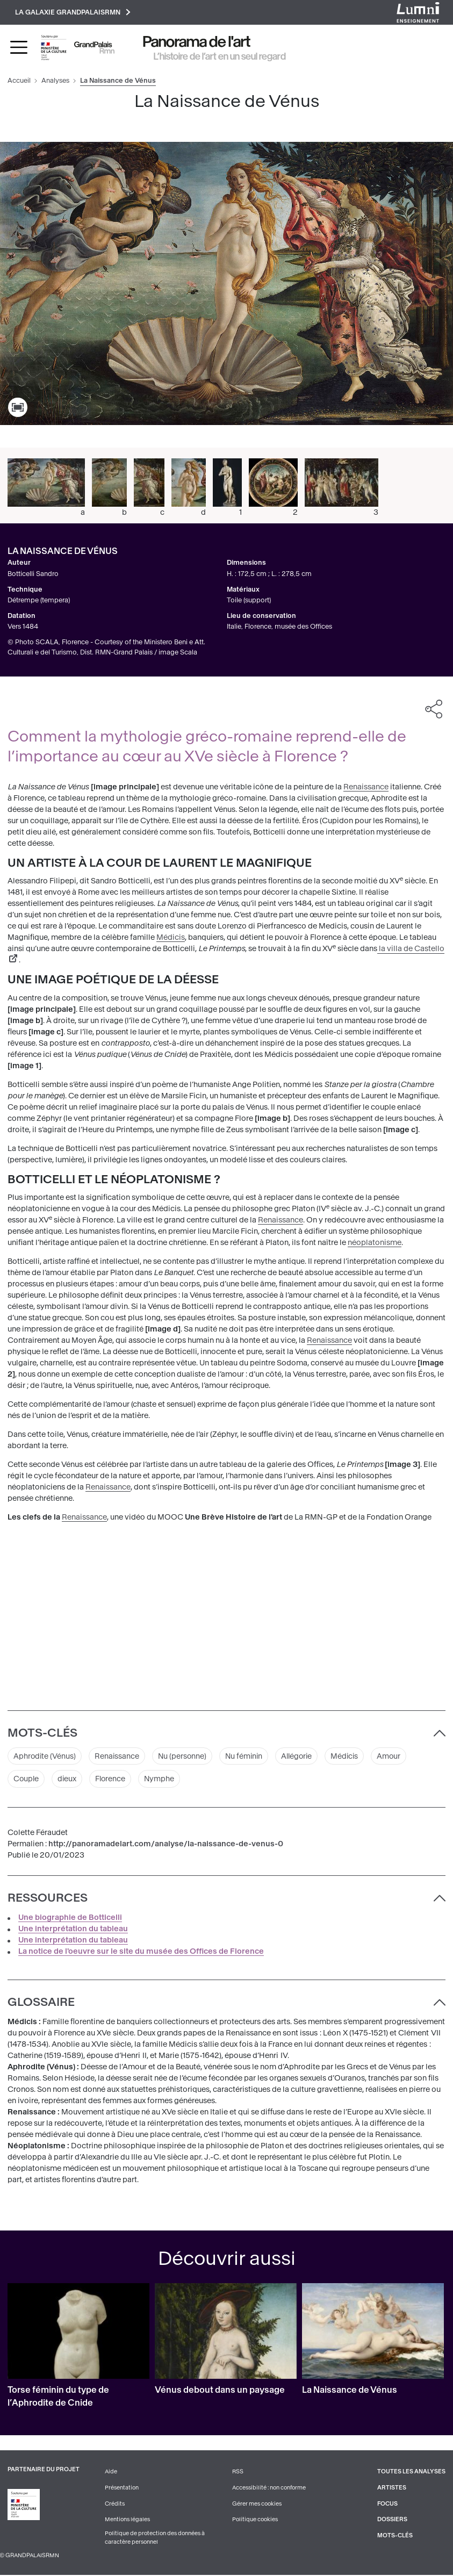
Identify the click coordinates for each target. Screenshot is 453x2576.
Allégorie (301, 1756)
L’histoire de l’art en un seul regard (220, 56)
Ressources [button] (48, 1898)
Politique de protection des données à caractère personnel (155, 2538)
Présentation (122, 2489)
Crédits (115, 2504)
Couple (26, 1779)
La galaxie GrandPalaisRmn (73, 12)
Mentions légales (127, 2520)
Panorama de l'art (196, 42)
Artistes (391, 2489)
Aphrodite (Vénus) (45, 1756)
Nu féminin (247, 1756)
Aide (111, 2473)
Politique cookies (255, 2520)
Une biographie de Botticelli (70, 1919)
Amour (396, 1756)
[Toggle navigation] (19, 48)
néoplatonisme (374, 1243)
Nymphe (162, 1779)
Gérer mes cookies (257, 2504)
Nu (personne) (184, 1756)
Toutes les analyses (411, 2473)
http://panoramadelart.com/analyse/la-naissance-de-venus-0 (165, 1845)
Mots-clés (395, 2536)
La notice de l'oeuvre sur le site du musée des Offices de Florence (141, 1952)
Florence (112, 1779)
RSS (237, 2473)
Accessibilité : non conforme (269, 2489)
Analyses (55, 81)
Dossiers (392, 2520)
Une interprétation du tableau (73, 1930)
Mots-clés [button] (42, 1733)
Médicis (170, 938)
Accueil (19, 81)
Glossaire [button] (41, 2003)
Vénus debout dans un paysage (220, 2390)
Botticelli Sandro (33, 574)
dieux (68, 1779)
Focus (387, 2504)
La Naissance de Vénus (349, 2390)
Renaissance (366, 787)
